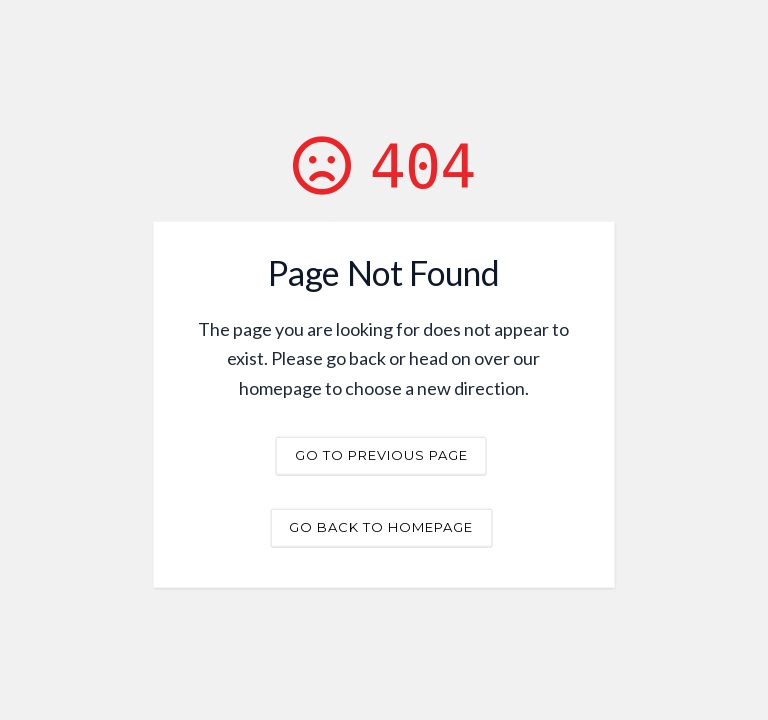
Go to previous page (381, 454)
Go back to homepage (381, 526)
